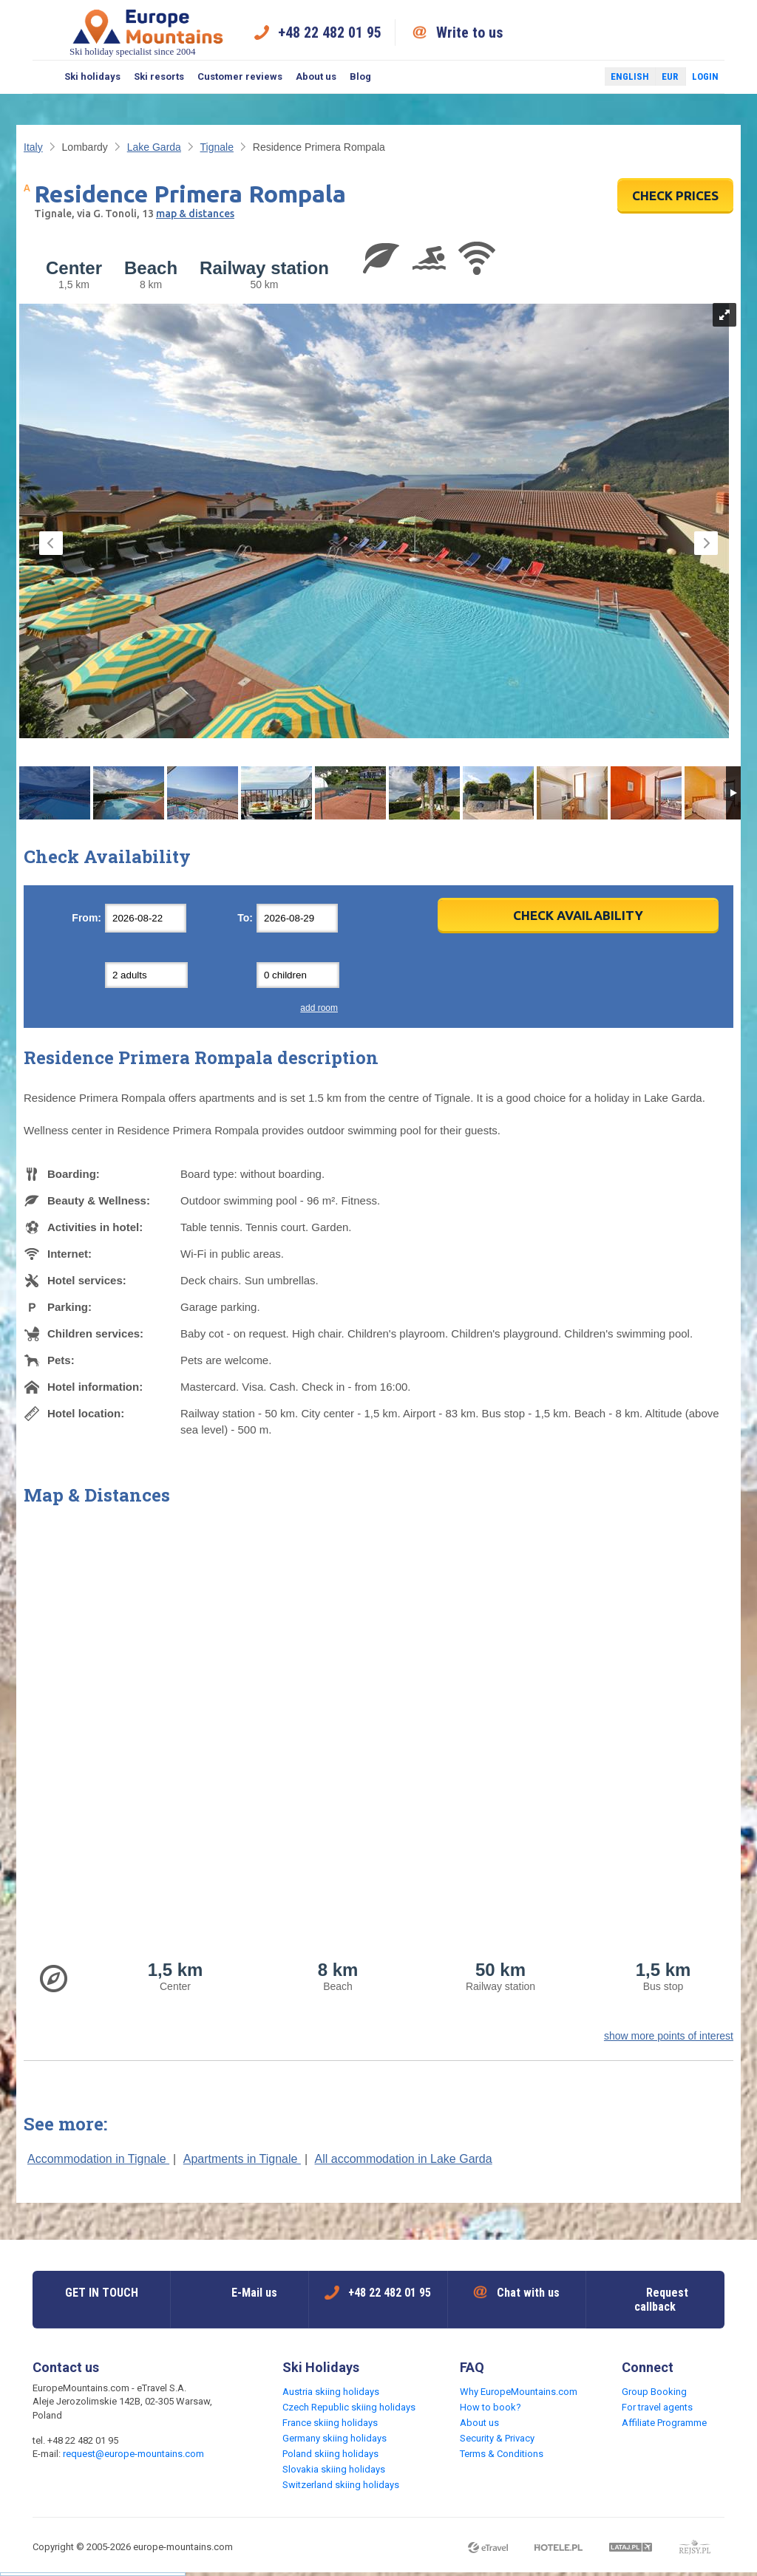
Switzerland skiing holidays (340, 2484)
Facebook (558, 76)
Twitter (579, 76)
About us (316, 76)
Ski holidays (92, 76)
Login (705, 76)
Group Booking (654, 2391)
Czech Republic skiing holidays (348, 2407)
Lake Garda (154, 147)
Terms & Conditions (501, 2453)
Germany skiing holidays (334, 2438)
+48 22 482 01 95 (329, 32)
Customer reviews (239, 76)
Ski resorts (159, 76)
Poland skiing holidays (330, 2453)
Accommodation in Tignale (98, 2159)
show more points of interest (668, 2036)
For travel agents (657, 2407)
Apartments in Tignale (242, 2159)
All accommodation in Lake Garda (403, 2159)
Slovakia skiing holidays (333, 2469)
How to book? (490, 2407)
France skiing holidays (330, 2422)
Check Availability (578, 915)
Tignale (217, 147)
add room (319, 1008)
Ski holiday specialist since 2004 (147, 32)
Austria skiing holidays (330, 2391)
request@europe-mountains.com (133, 2453)
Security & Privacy (497, 2438)
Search (45, 77)
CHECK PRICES (675, 195)
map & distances (195, 213)
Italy (33, 147)
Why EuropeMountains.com (518, 2391)
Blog (360, 76)
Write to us (469, 32)
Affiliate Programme (664, 2422)
